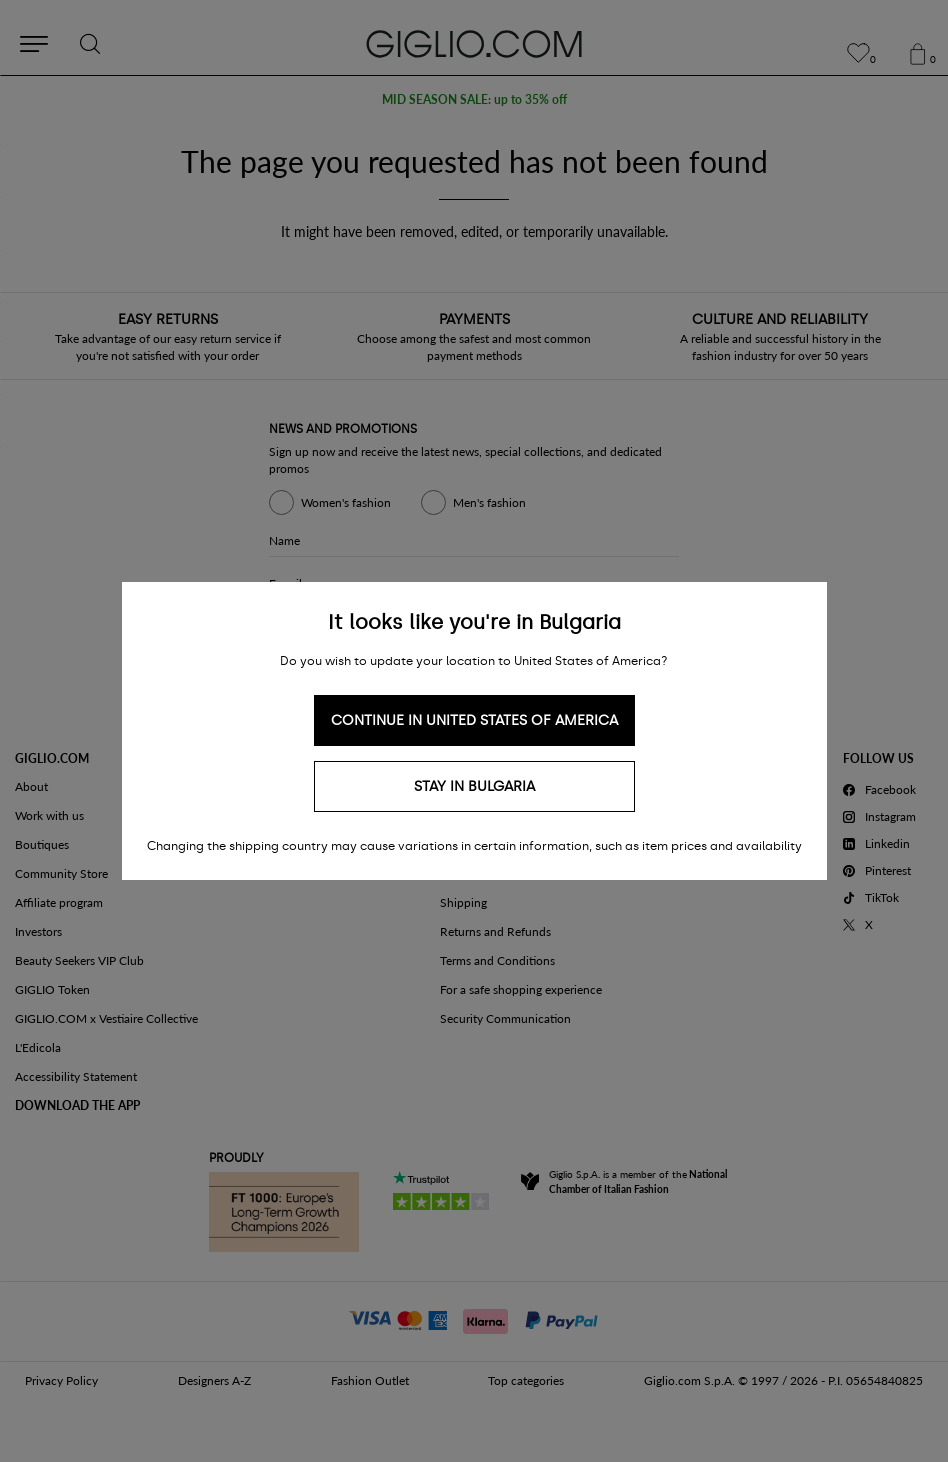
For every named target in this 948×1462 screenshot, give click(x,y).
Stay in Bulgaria (474, 786)
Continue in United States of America (474, 720)
